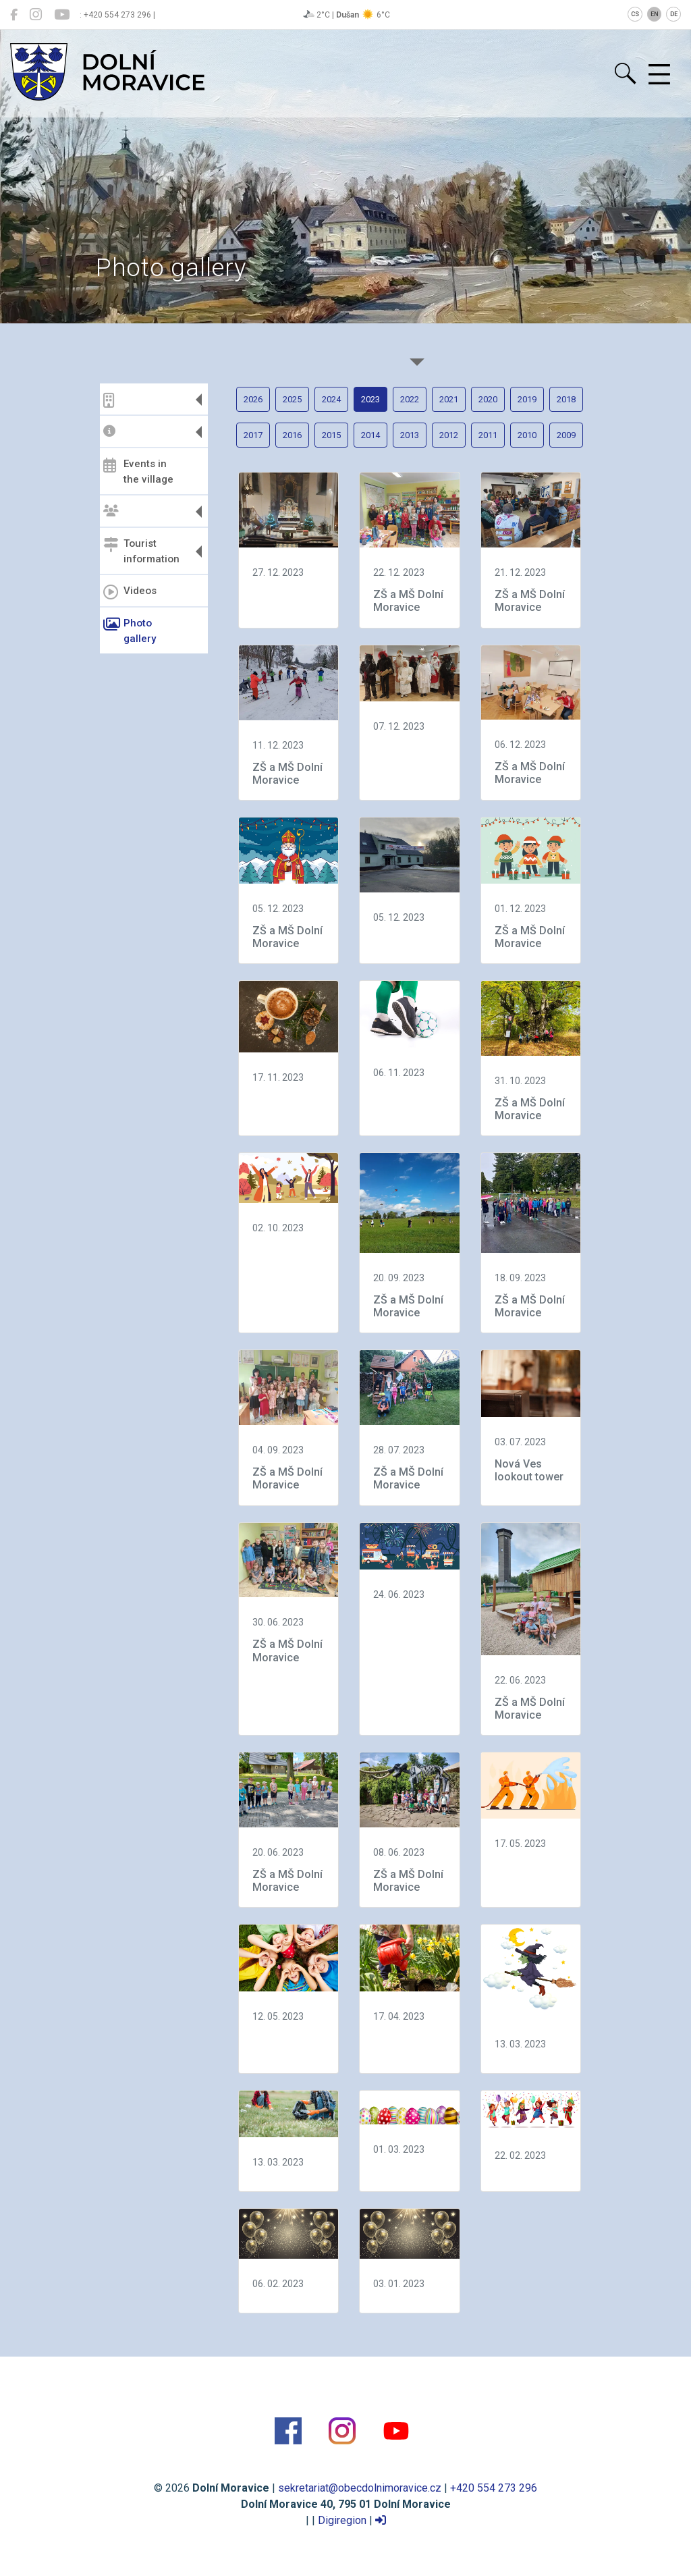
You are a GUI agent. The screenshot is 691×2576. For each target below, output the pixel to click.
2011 (487, 435)
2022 (409, 399)
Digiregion (342, 2520)
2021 (448, 399)
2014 (370, 435)
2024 (331, 399)
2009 (566, 435)
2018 (566, 399)
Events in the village (138, 471)
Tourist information (141, 551)
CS (635, 14)
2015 (331, 435)
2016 (292, 435)
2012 (448, 435)
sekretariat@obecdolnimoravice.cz (359, 2487)
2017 (253, 435)
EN (655, 14)
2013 (409, 435)
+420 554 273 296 (493, 2487)
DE (674, 14)
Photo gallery (129, 631)
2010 (527, 435)
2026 (253, 399)
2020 (487, 399)
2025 (292, 399)
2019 (527, 399)
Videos (130, 592)
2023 (370, 399)
